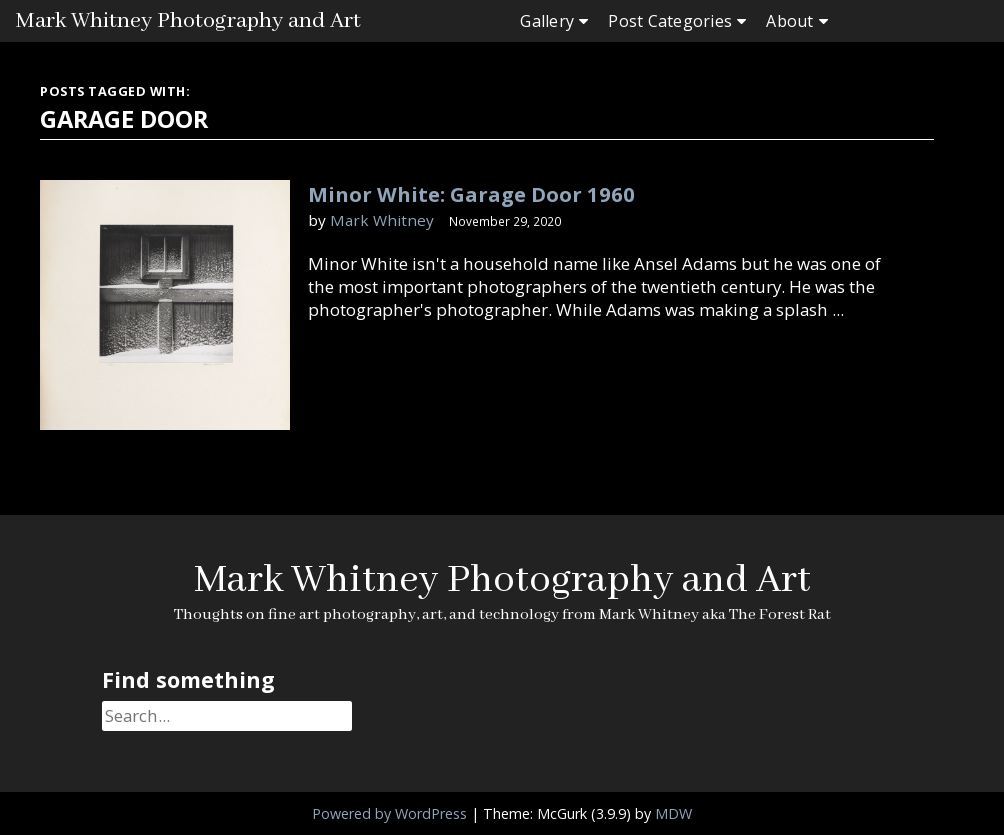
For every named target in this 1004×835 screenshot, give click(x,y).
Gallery (547, 21)
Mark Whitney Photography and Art (188, 21)
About (789, 21)
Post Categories (670, 21)
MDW (673, 813)
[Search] (227, 716)
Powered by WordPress (389, 813)
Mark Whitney (382, 220)
